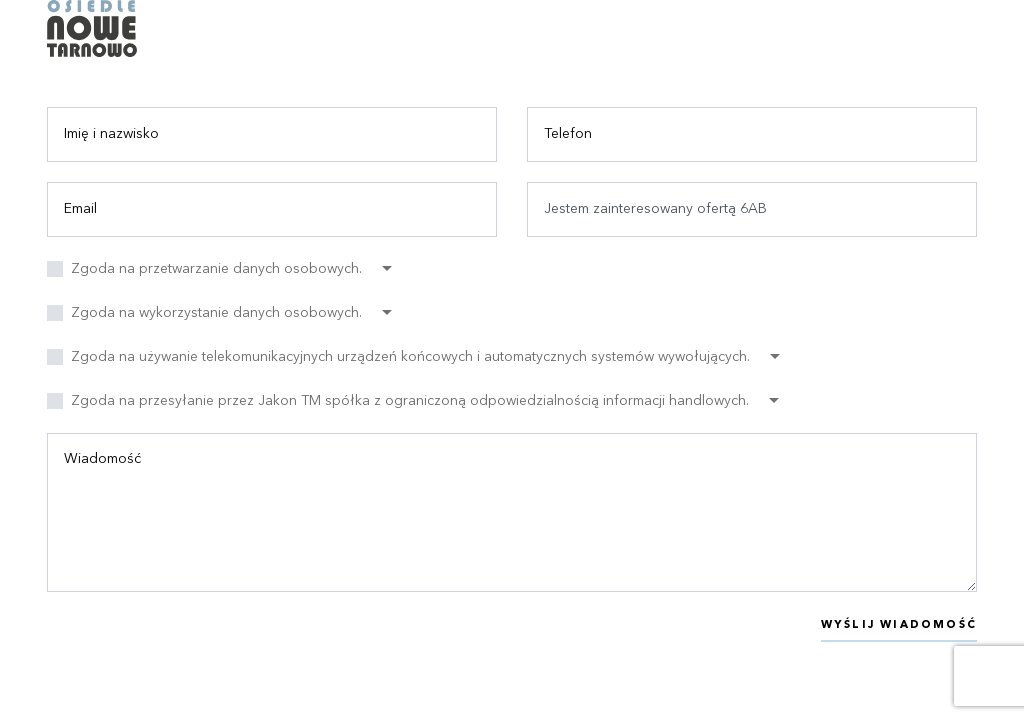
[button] (231, 269)
